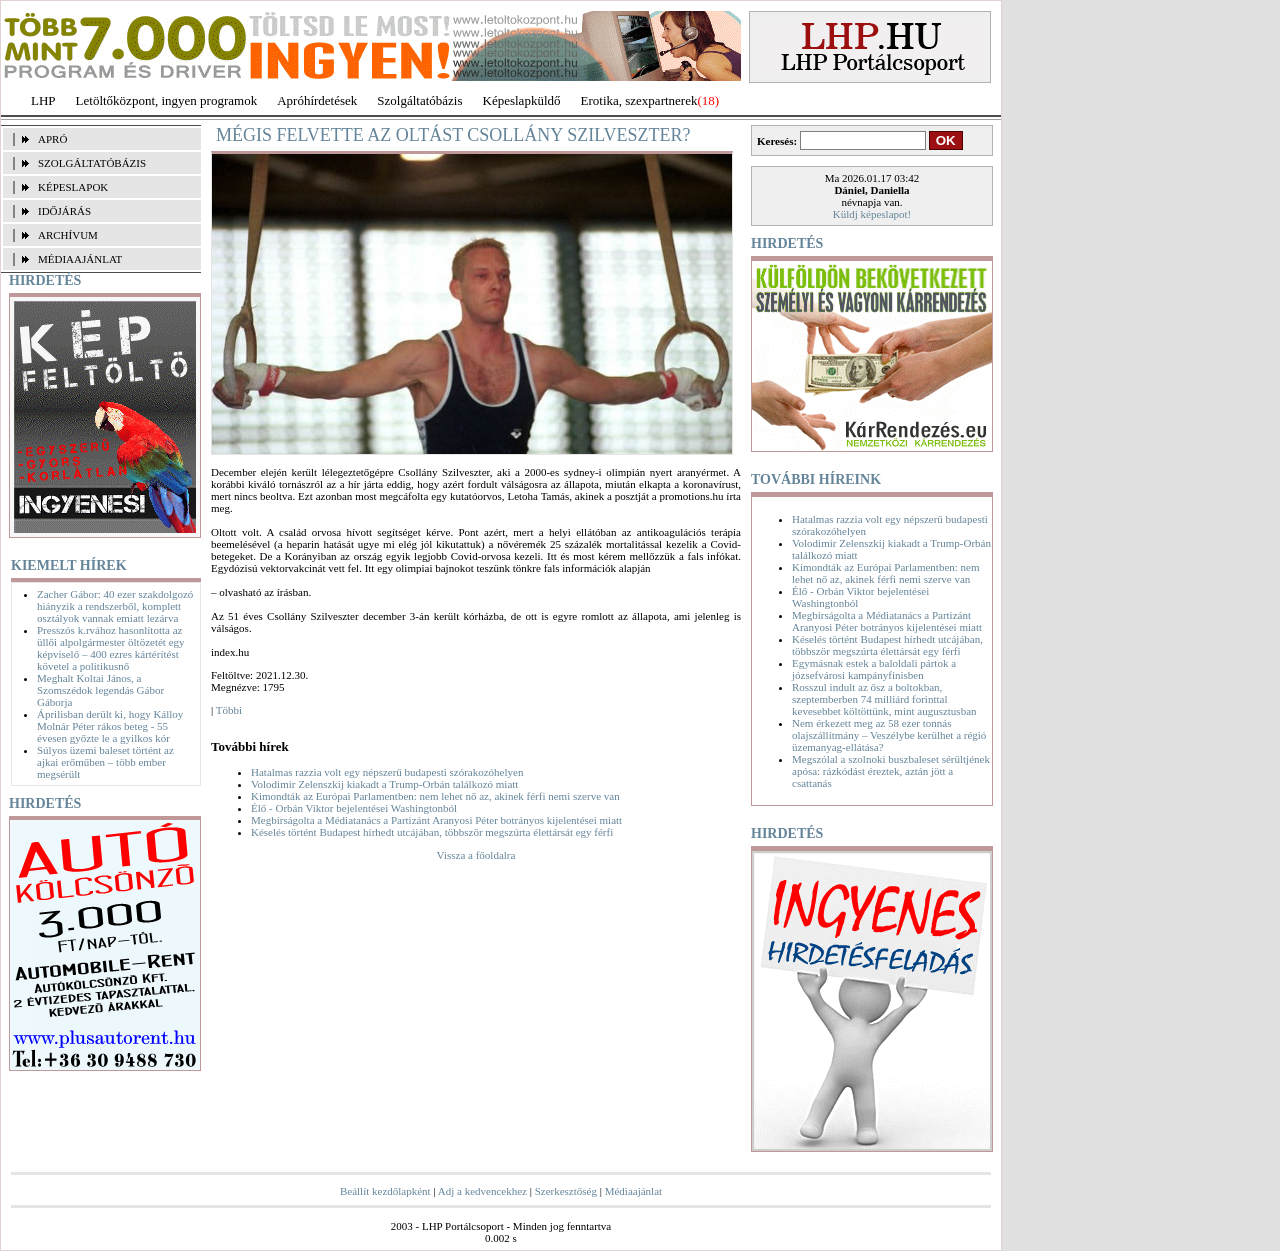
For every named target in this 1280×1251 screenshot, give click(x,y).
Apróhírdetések (317, 100)
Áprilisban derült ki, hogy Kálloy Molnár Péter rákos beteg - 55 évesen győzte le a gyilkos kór (110, 726)
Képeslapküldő (522, 100)
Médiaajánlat (633, 1191)
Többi (229, 710)
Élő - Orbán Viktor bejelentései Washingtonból (354, 808)
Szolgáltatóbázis (419, 100)
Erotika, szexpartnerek (639, 100)
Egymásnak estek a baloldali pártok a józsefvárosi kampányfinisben (874, 669)
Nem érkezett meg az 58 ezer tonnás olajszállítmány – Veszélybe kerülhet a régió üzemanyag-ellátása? (889, 735)
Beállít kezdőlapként (385, 1191)
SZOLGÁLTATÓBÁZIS (92, 163)
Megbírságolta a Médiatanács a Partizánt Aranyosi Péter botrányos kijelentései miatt (436, 820)
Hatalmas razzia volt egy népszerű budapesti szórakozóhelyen (387, 772)
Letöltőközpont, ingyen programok (167, 100)
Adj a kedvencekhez (482, 1191)
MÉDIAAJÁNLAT (80, 259)
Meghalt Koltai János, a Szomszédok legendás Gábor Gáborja (100, 690)
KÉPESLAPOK (73, 187)
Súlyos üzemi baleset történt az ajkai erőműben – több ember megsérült (105, 762)
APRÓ (52, 139)
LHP (43, 100)
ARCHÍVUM (68, 235)
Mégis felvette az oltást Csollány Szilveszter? (453, 135)
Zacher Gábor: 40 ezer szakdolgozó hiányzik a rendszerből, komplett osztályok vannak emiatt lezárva (115, 606)
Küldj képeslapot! (872, 214)
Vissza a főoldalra (476, 855)
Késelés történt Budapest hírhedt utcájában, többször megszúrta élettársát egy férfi (432, 832)
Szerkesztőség (566, 1191)
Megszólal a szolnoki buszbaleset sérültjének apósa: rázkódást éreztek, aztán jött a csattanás (891, 771)
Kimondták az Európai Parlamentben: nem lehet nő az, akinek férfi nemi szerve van (435, 796)
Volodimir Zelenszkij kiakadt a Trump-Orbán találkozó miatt (384, 784)
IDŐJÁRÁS (64, 211)
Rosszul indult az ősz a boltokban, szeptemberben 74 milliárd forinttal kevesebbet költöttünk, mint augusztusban (884, 699)
